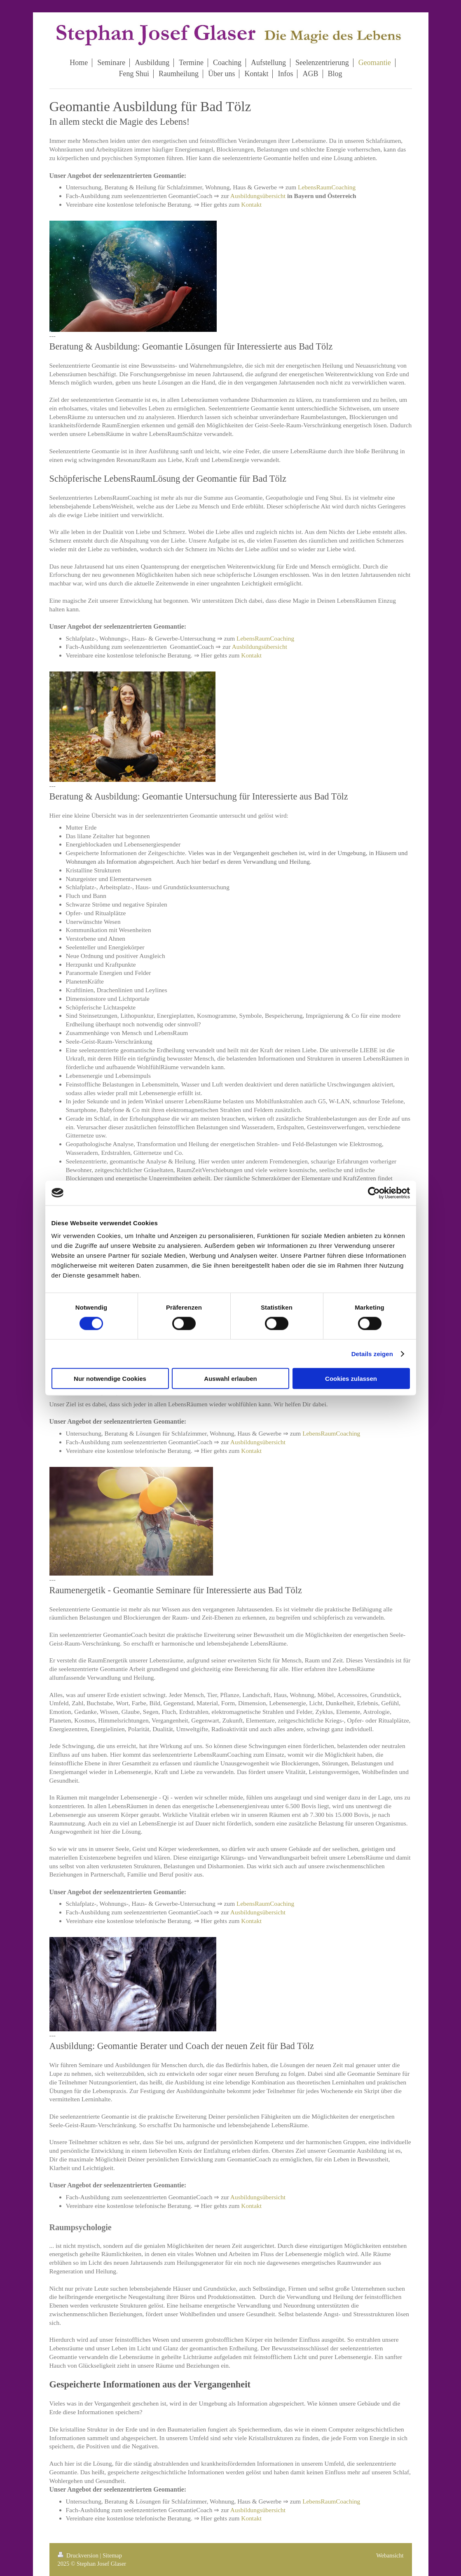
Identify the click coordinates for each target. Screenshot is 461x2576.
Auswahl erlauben (230, 1378)
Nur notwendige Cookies (110, 1378)
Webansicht (389, 2555)
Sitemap (112, 2555)
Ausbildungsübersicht (257, 195)
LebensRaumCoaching (327, 187)
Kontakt (251, 204)
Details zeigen (372, 1353)
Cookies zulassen (351, 1378)
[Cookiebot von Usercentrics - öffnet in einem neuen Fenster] (374, 1193)
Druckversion (79, 2555)
